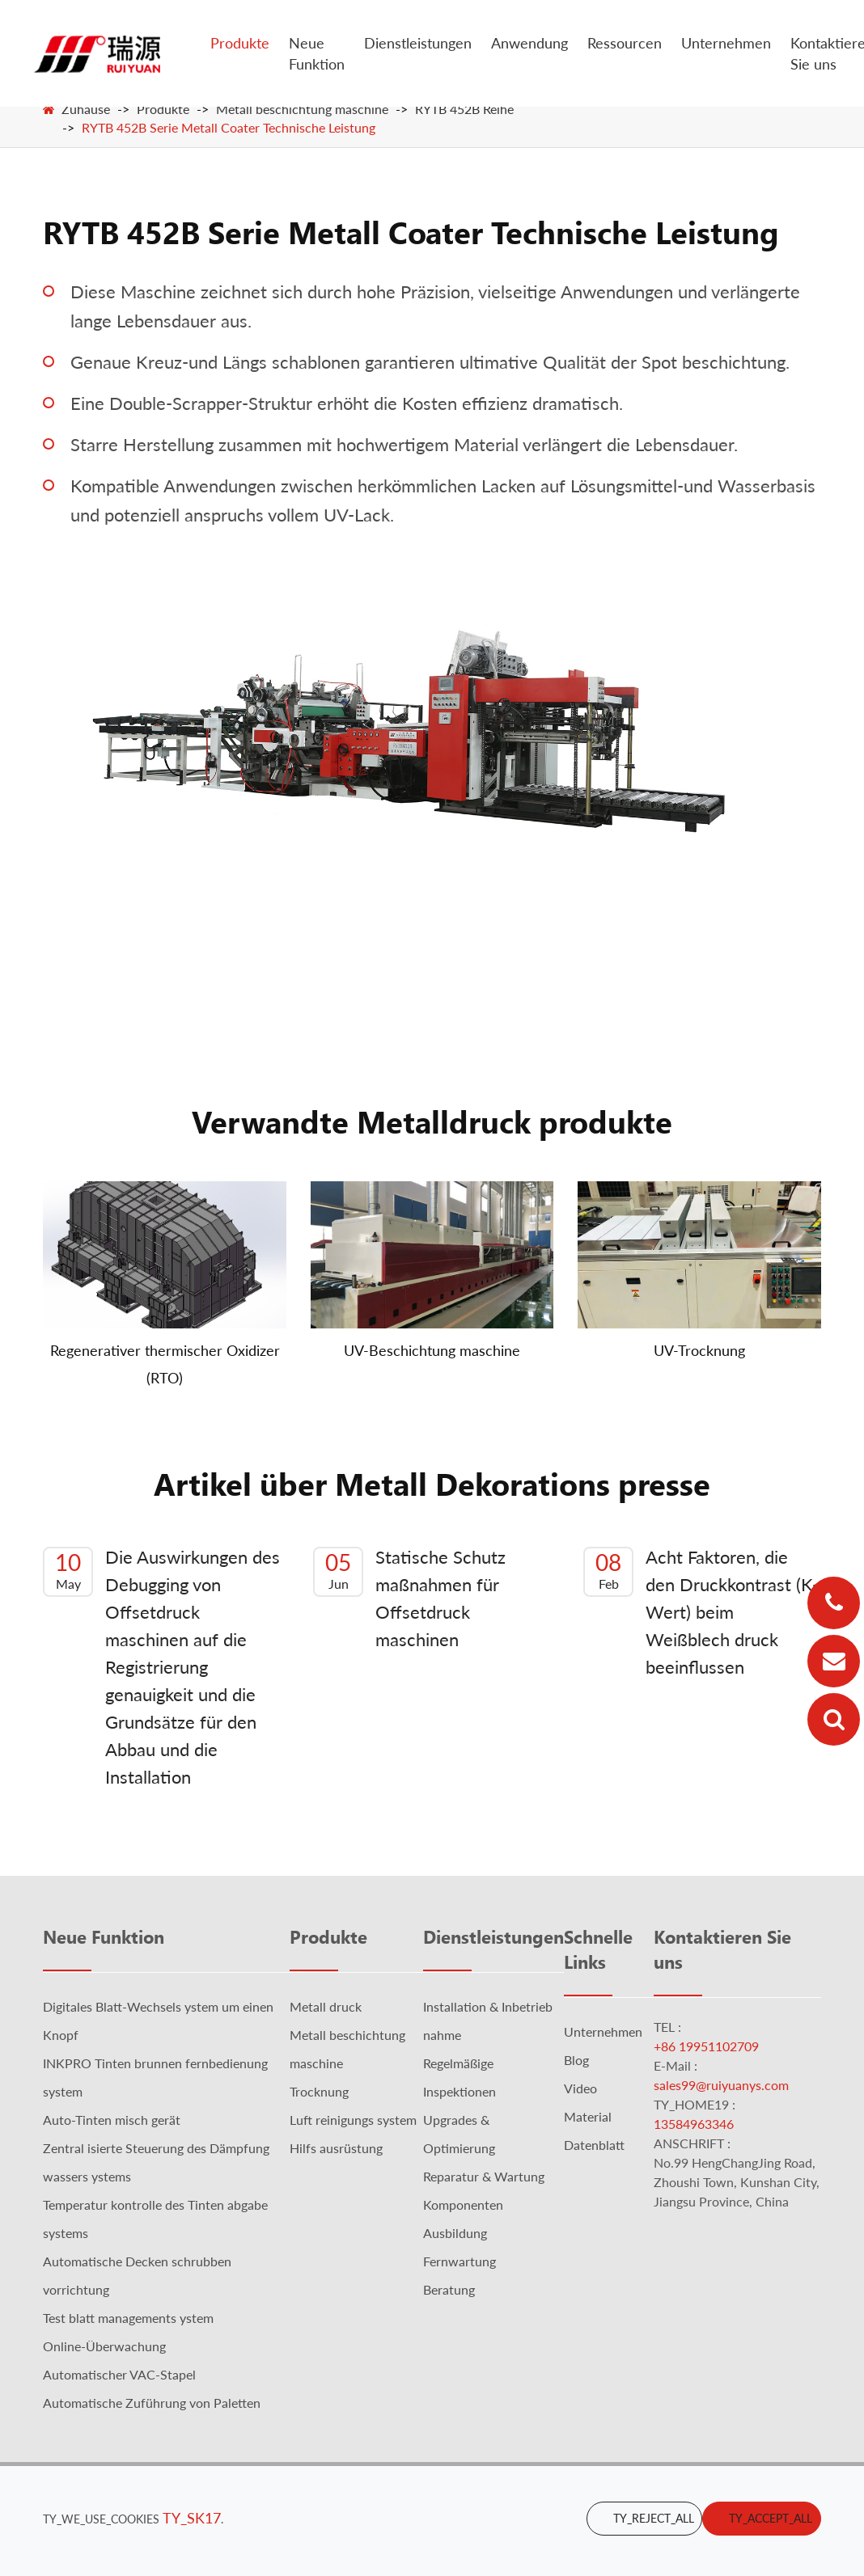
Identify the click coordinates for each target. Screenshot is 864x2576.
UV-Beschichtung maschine (432, 1350)
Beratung (449, 2289)
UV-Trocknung (699, 1350)
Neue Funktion (317, 53)
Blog (576, 2059)
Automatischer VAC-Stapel (119, 2374)
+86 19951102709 (706, 2046)
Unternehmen (726, 43)
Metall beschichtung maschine (302, 108)
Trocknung (319, 2091)
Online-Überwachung (104, 2346)
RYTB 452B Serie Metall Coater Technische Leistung (228, 127)
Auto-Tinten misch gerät (111, 2119)
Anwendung (529, 43)
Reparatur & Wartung (483, 2176)
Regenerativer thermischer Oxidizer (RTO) (165, 1364)
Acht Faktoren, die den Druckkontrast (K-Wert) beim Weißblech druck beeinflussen (701, 1612)
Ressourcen (624, 43)
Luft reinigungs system (353, 2119)
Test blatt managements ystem (128, 2317)
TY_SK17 (192, 2518)
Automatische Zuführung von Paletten (151, 2402)
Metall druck (326, 2006)
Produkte (239, 43)
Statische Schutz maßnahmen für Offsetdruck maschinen (409, 1598)
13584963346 (694, 2123)
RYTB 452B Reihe (464, 108)
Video (580, 2088)
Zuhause (85, 108)
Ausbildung (455, 2232)
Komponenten (463, 2204)
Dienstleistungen (418, 43)
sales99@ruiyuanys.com (721, 2084)
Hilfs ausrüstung (336, 2148)
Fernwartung (459, 2261)
